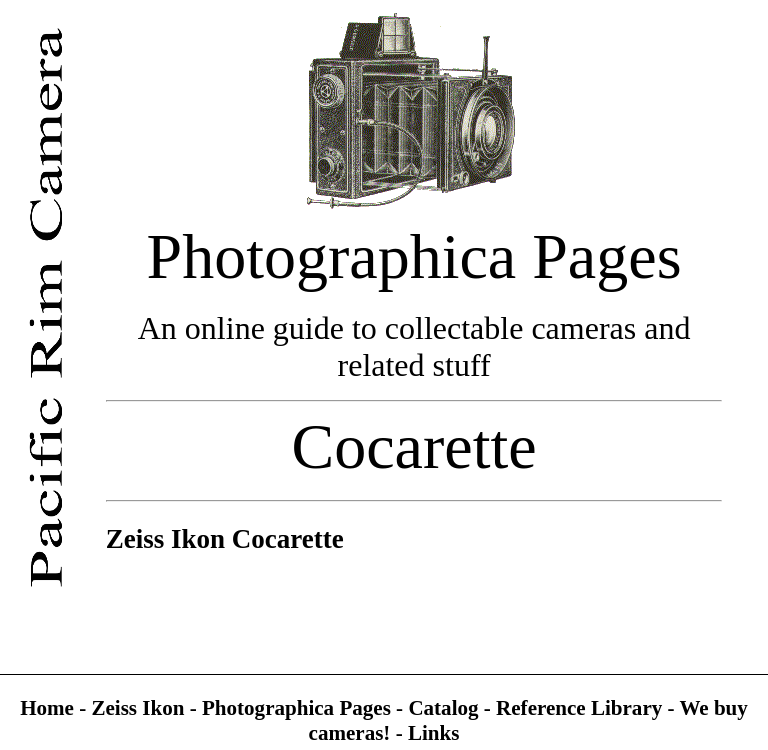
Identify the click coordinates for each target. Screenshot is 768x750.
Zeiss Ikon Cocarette (225, 539)
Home (49, 708)
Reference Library (581, 708)
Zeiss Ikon (137, 708)
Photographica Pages (299, 708)
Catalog (445, 708)
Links (434, 733)
